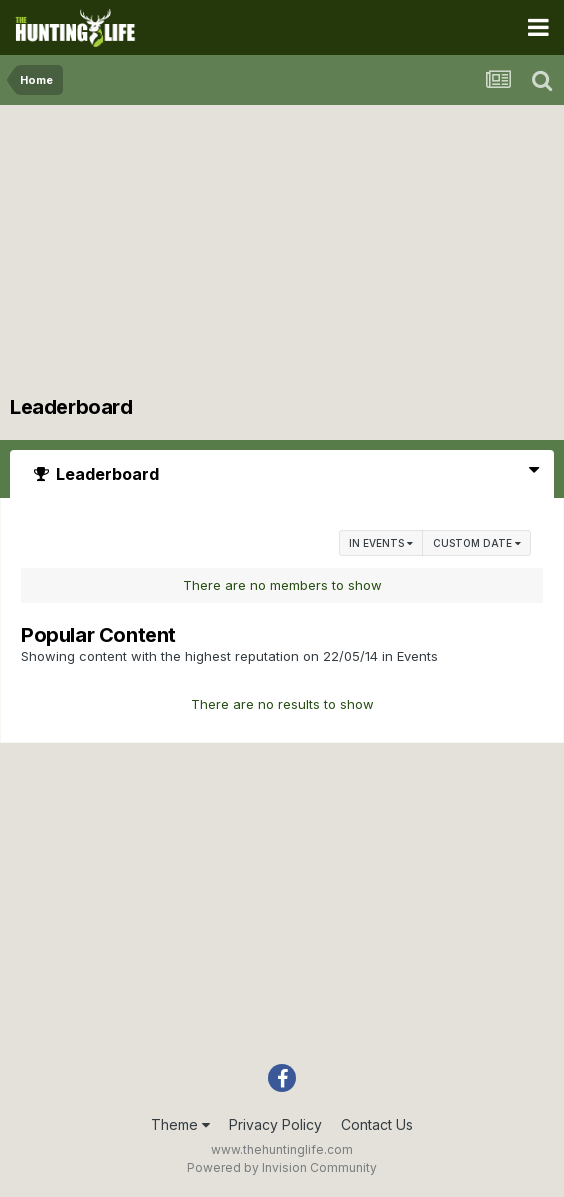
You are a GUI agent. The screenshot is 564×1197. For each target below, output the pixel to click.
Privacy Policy (275, 1124)
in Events (381, 543)
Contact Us (377, 1124)
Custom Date (477, 543)
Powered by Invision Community (282, 1167)
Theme (180, 1124)
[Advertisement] (282, 255)
